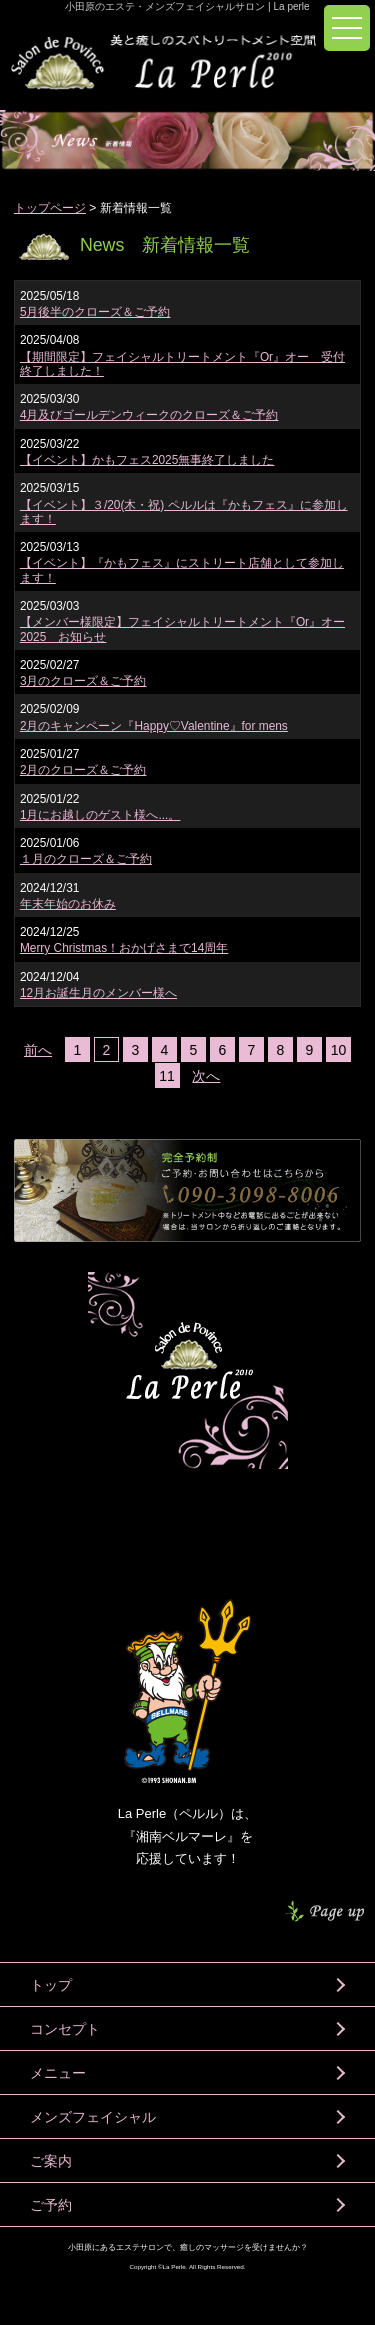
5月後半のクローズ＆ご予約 (95, 312)
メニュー (58, 2073)
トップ (51, 1985)
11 (167, 1076)
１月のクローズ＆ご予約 (86, 859)
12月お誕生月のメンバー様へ (98, 993)
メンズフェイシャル (93, 2117)
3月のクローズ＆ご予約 (83, 681)
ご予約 (51, 2205)
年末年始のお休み (68, 904)
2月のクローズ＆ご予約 (83, 770)
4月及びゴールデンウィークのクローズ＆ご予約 (149, 415)
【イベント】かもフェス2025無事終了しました (147, 460)
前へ (38, 1050)
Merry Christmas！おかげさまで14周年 (124, 948)
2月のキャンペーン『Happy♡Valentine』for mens (154, 726)
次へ (206, 1076)
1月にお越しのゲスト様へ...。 (100, 815)
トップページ (50, 208)
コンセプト (65, 2029)
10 (339, 1050)
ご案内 (51, 2161)
